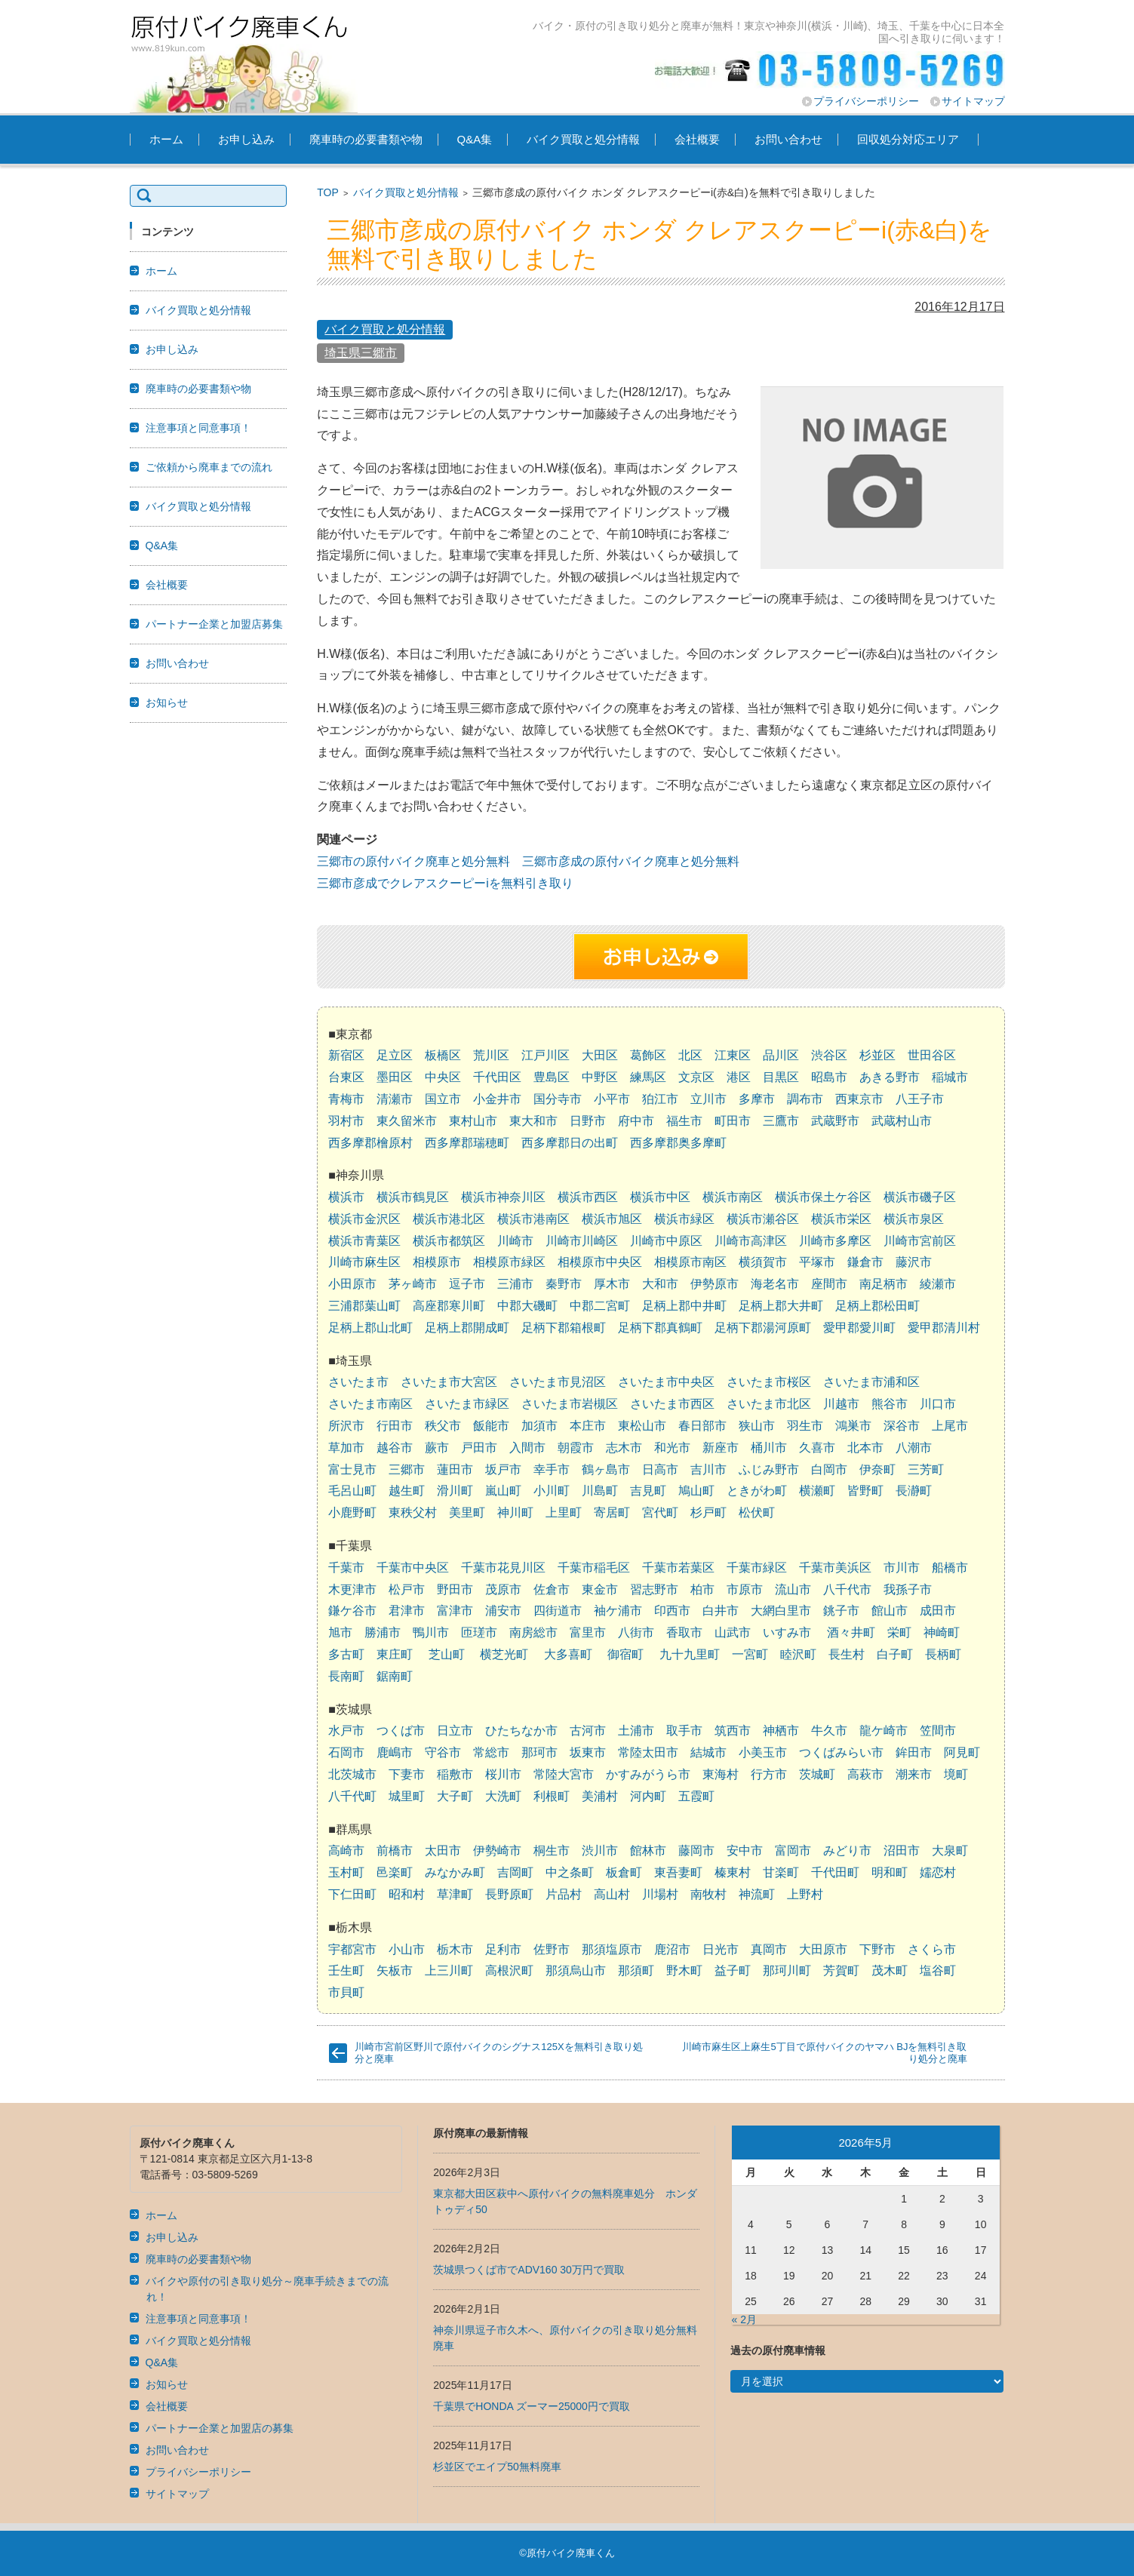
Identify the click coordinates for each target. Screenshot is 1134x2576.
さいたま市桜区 (769, 1382)
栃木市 (455, 1949)
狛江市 (660, 1099)
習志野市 (654, 1589)
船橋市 (950, 1567)
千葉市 (346, 1567)
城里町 (407, 1796)
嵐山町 (503, 1490)
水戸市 (346, 1730)
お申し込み (246, 139)
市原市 (745, 1589)
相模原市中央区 (600, 1262)
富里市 (588, 1632)
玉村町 (346, 1872)
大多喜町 (568, 1654)
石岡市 (346, 1752)
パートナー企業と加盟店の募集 (219, 2428)
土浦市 (636, 1730)
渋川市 (600, 1850)
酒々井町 (851, 1632)
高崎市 (346, 1850)
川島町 (600, 1490)
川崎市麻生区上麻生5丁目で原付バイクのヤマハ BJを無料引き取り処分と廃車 (824, 2052)
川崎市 (515, 1240)
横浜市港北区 (449, 1219)
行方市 (769, 1774)
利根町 (551, 1796)
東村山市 (473, 1120)
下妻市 (407, 1774)
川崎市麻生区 (364, 1262)
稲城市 (950, 1077)
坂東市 (588, 1752)
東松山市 (642, 1425)
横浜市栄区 (841, 1219)
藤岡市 (696, 1850)
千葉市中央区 (412, 1567)
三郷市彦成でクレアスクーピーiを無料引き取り (445, 883)
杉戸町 (708, 1512)
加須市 (539, 1425)
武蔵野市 (835, 1120)
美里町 (467, 1512)
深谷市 (902, 1425)
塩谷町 (938, 1970)
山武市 (733, 1632)
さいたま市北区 (769, 1403)
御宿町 (625, 1654)
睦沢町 (798, 1654)
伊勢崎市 (497, 1850)
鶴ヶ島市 (606, 1469)
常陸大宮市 (563, 1774)
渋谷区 (829, 1055)
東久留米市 (406, 1120)
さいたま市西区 (672, 1403)
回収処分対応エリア (908, 139)
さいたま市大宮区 (449, 1382)
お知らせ (167, 702)
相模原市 (437, 1262)
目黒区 (781, 1077)
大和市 (660, 1283)
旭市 (340, 1632)
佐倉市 (551, 1589)
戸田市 (479, 1447)
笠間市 (938, 1730)
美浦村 (600, 1796)
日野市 (588, 1120)
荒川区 (491, 1055)
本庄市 (588, 1425)
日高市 (660, 1469)
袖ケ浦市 (618, 1610)
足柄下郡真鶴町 (660, 1327)
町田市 (733, 1120)
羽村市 (346, 1120)
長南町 (346, 1676)
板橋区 (443, 1055)
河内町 (648, 1796)
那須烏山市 (575, 1970)
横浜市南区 (732, 1197)
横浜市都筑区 (449, 1240)
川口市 (938, 1403)
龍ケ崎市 (883, 1730)
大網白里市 (781, 1610)
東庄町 (394, 1654)
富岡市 (793, 1850)
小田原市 (352, 1283)
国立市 (443, 1099)
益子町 (733, 1970)
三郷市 (407, 1469)
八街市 (636, 1632)
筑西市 (733, 1730)
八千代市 (847, 1589)
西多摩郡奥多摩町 (678, 1142)
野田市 (455, 1589)
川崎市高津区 (751, 1240)
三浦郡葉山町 (364, 1305)
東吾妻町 (678, 1872)
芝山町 (447, 1654)
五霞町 (696, 1796)
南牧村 (708, 1894)
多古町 (346, 1654)
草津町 (455, 1894)
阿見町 (962, 1752)
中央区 (443, 1077)
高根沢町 (509, 1970)
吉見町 (648, 1490)
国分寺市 (557, 1099)
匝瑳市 (479, 1632)
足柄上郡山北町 (370, 1327)
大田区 (600, 1055)
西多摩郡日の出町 (569, 1142)
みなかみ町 (455, 1872)
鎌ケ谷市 (352, 1610)
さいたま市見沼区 (557, 1382)
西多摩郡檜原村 (370, 1142)
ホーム (166, 139)
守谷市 (443, 1752)
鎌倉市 (865, 1262)
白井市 (720, 1610)
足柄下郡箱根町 (563, 1327)
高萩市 (865, 1774)
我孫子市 (908, 1589)
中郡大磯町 (527, 1305)
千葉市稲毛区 (594, 1567)
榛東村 (733, 1872)
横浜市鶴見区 (412, 1197)
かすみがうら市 (648, 1774)
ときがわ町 (757, 1490)
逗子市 (467, 1283)
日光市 (720, 1949)
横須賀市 (763, 1262)
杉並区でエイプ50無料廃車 (497, 2467)
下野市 (877, 1949)
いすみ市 (787, 1632)
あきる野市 (889, 1077)
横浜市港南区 (533, 1219)
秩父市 (443, 1425)
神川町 (515, 1512)
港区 (739, 1077)
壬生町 (346, 1970)
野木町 (684, 1970)
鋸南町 (394, 1676)
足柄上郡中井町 (684, 1305)
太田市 (443, 1850)
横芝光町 (504, 1654)
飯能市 (491, 1425)
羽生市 (805, 1425)
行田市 (394, 1425)
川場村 (660, 1894)
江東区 (733, 1055)
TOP (328, 192)
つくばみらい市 (841, 1752)
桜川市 (503, 1774)
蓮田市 (455, 1469)
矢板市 (394, 1970)
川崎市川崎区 (581, 1240)
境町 (956, 1774)
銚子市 (841, 1610)
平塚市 (817, 1262)
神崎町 (941, 1632)
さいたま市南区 (370, 1403)
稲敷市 (455, 1774)
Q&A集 (475, 139)
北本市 (865, 1447)
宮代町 (660, 1512)
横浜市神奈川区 (503, 1197)
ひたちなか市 (521, 1730)
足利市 (503, 1949)
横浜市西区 (588, 1197)
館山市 (889, 1610)
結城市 (708, 1752)
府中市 (636, 1120)
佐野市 (551, 1949)
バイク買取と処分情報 (583, 139)
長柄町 (943, 1654)
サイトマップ (973, 101)
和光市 (672, 1447)
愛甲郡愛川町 (859, 1327)
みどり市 (847, 1850)
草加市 (346, 1447)
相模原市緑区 (509, 1262)
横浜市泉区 (914, 1219)
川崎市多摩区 (835, 1240)
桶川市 (769, 1447)
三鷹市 (781, 1120)
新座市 (720, 1447)
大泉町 (950, 1850)
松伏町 (757, 1512)
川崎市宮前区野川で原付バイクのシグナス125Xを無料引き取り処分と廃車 (498, 2052)
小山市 (407, 1949)
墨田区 (394, 1077)
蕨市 (437, 1447)
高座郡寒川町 (449, 1305)
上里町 (563, 1512)
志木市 (624, 1447)
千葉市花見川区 (503, 1567)
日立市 (455, 1730)
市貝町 (346, 1992)
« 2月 (744, 2319)
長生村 (846, 1654)
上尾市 (950, 1425)
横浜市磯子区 (920, 1197)
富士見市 (352, 1469)
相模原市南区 (690, 1262)
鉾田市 (914, 1752)
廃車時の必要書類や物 (366, 139)
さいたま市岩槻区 (569, 1403)
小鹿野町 (352, 1512)
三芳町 (926, 1469)
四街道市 (557, 1610)
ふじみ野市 (769, 1469)
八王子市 (920, 1099)
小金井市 (497, 1099)
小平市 (612, 1099)
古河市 (588, 1730)
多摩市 (757, 1099)
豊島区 (551, 1077)
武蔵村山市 (901, 1120)
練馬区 (648, 1077)
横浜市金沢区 (364, 1219)
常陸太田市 (648, 1752)
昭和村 (407, 1894)
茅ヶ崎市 (413, 1283)
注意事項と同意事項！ (198, 428)
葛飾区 (648, 1055)
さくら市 (932, 1949)
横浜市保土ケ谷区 (823, 1197)
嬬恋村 (938, 1872)
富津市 (455, 1610)
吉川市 (708, 1469)
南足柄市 (883, 1283)
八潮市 (914, 1447)
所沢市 (346, 1425)
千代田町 (835, 1872)
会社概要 (697, 139)
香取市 (684, 1632)
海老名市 (775, 1283)
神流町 (757, 1894)
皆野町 (865, 1490)
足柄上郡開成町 (467, 1327)
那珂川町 (787, 1970)
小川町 (551, 1490)
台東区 (346, 1077)
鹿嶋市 (394, 1752)
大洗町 (503, 1796)
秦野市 (563, 1283)
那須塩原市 (612, 1949)
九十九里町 (689, 1654)
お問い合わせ (788, 139)
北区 (690, 1055)
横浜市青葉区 (364, 1240)
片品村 (563, 1894)
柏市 (702, 1589)
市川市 (902, 1567)
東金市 (600, 1589)
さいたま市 (358, 1382)
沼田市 (902, 1850)
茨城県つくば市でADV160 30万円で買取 (529, 2270)
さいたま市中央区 (666, 1382)
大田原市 (823, 1949)
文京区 (696, 1077)
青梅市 (346, 1099)
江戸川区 (545, 1055)
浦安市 (503, 1610)
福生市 (684, 1120)
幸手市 (551, 1469)
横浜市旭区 (612, 1219)
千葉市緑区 (757, 1567)
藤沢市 (914, 1262)
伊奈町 (877, 1469)
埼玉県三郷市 (360, 352)
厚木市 (612, 1283)
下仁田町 (352, 1894)
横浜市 (346, 1197)
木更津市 (352, 1589)
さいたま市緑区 (467, 1403)
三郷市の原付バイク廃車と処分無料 (413, 861)
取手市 (684, 1730)
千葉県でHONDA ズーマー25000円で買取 (531, 2406)
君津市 (407, 1610)
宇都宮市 (352, 1949)
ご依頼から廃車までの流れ (209, 467)
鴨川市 (431, 1632)
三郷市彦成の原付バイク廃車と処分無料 (630, 861)
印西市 (672, 1610)
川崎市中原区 (666, 1240)
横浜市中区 (660, 1197)
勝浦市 (382, 1632)
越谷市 (394, 1447)
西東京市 (859, 1099)
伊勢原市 (714, 1283)
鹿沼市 (672, 1949)
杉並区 (877, 1055)
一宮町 (750, 1654)
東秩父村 (413, 1512)
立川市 (708, 1099)
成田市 (938, 1610)
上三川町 (449, 1970)
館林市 (648, 1850)
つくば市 (400, 1730)
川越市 (841, 1403)
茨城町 (817, 1774)
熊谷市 (889, 1403)
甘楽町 (781, 1872)
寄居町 (612, 1512)
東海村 (720, 1774)
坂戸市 (503, 1469)
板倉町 (624, 1872)
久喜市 (817, 1447)
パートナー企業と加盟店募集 (214, 624)
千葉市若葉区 (678, 1567)
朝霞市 (576, 1447)
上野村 (805, 1894)
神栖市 (781, 1730)
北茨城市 (352, 1774)
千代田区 (497, 1077)
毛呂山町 (352, 1490)
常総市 (491, 1752)
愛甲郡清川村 (944, 1327)
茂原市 (503, 1589)
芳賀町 (841, 1970)
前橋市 (394, 1850)
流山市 (793, 1589)
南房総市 (533, 1632)
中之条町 (569, 1872)
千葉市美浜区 (835, 1567)
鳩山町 (696, 1490)
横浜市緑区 (684, 1219)
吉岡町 (515, 1872)
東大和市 (533, 1120)
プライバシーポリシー (866, 101)
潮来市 (914, 1774)
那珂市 (539, 1752)
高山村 (612, 1894)
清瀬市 (394, 1099)
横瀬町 (817, 1490)
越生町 (407, 1490)
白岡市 (829, 1469)
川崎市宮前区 (920, 1240)
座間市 (829, 1283)
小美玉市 (763, 1752)
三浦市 (515, 1283)
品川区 (781, 1055)
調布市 (805, 1099)
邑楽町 (394, 1872)
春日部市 (702, 1425)
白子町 (895, 1654)
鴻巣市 (853, 1425)
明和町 (889, 1872)
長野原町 (509, 1894)
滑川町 (455, 1490)
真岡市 (769, 1949)
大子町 (455, 1796)
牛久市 (829, 1730)
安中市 (745, 1850)
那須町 (636, 1970)
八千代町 (352, 1796)
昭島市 (829, 1077)
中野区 (600, 1077)
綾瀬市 (938, 1283)
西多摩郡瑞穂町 (467, 1142)
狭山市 (757, 1425)
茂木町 (889, 1970)
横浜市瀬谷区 (763, 1219)
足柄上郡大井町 (781, 1305)
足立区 (394, 1055)
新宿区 (346, 1055)
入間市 (527, 1447)
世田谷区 (932, 1055)
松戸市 (407, 1589)
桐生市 (551, 1850)
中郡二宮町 (600, 1305)
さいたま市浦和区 (871, 1382)
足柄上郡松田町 (877, 1305)
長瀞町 (914, 1490)
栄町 (899, 1632)
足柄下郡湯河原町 (763, 1327)
